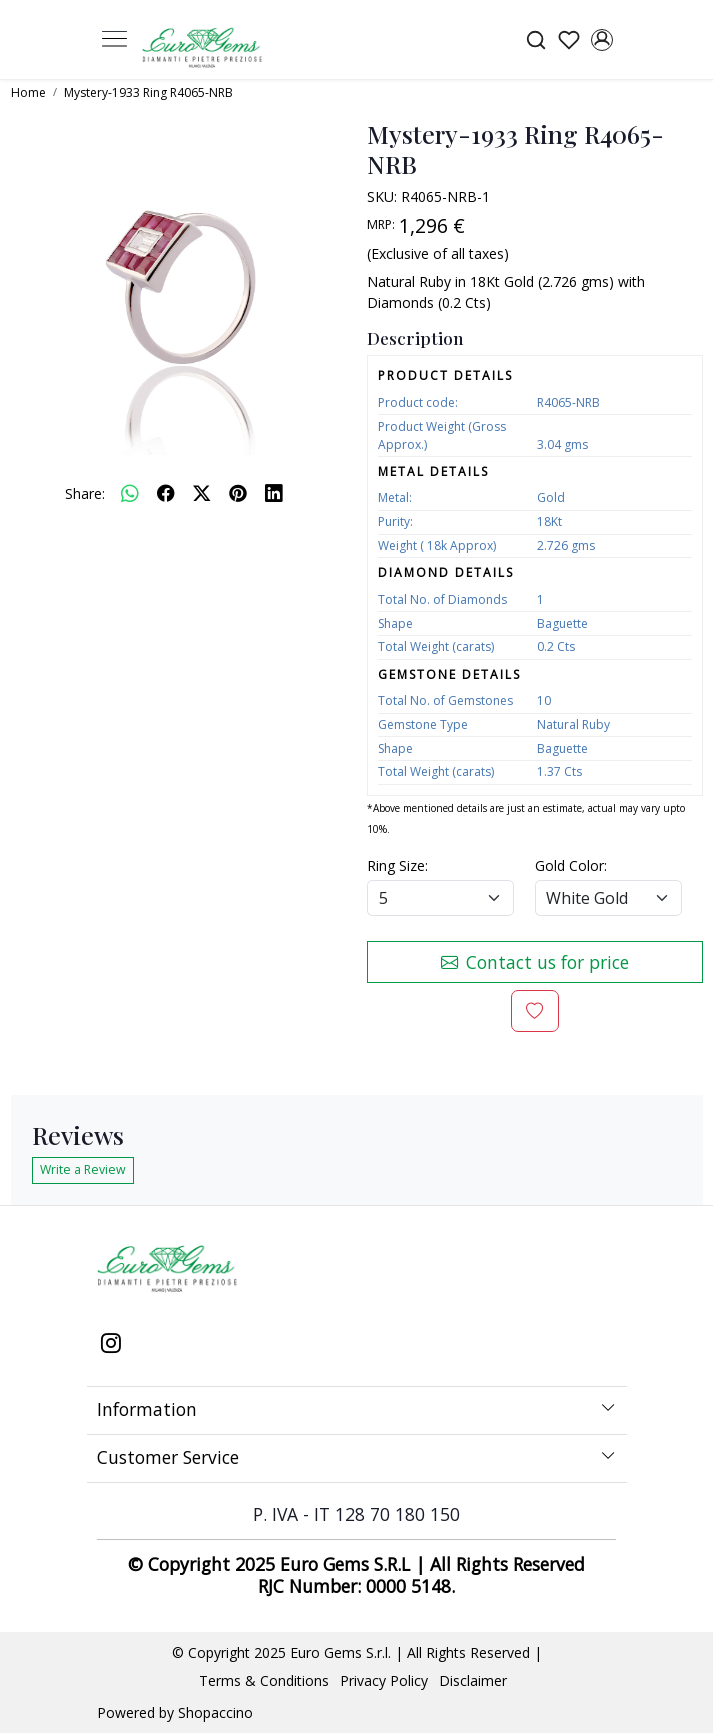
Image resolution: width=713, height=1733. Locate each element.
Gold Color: (571, 865)
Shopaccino (215, 1712)
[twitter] (202, 493)
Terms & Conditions (264, 1680)
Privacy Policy (384, 1680)
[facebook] (166, 493)
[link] (535, 39)
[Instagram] (110, 1345)
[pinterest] (238, 493)
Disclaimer (473, 1680)
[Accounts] (602, 40)
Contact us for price (535, 962)
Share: (85, 493)
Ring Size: (397, 865)
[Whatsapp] (130, 493)
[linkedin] (274, 493)
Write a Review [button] (83, 1169)
